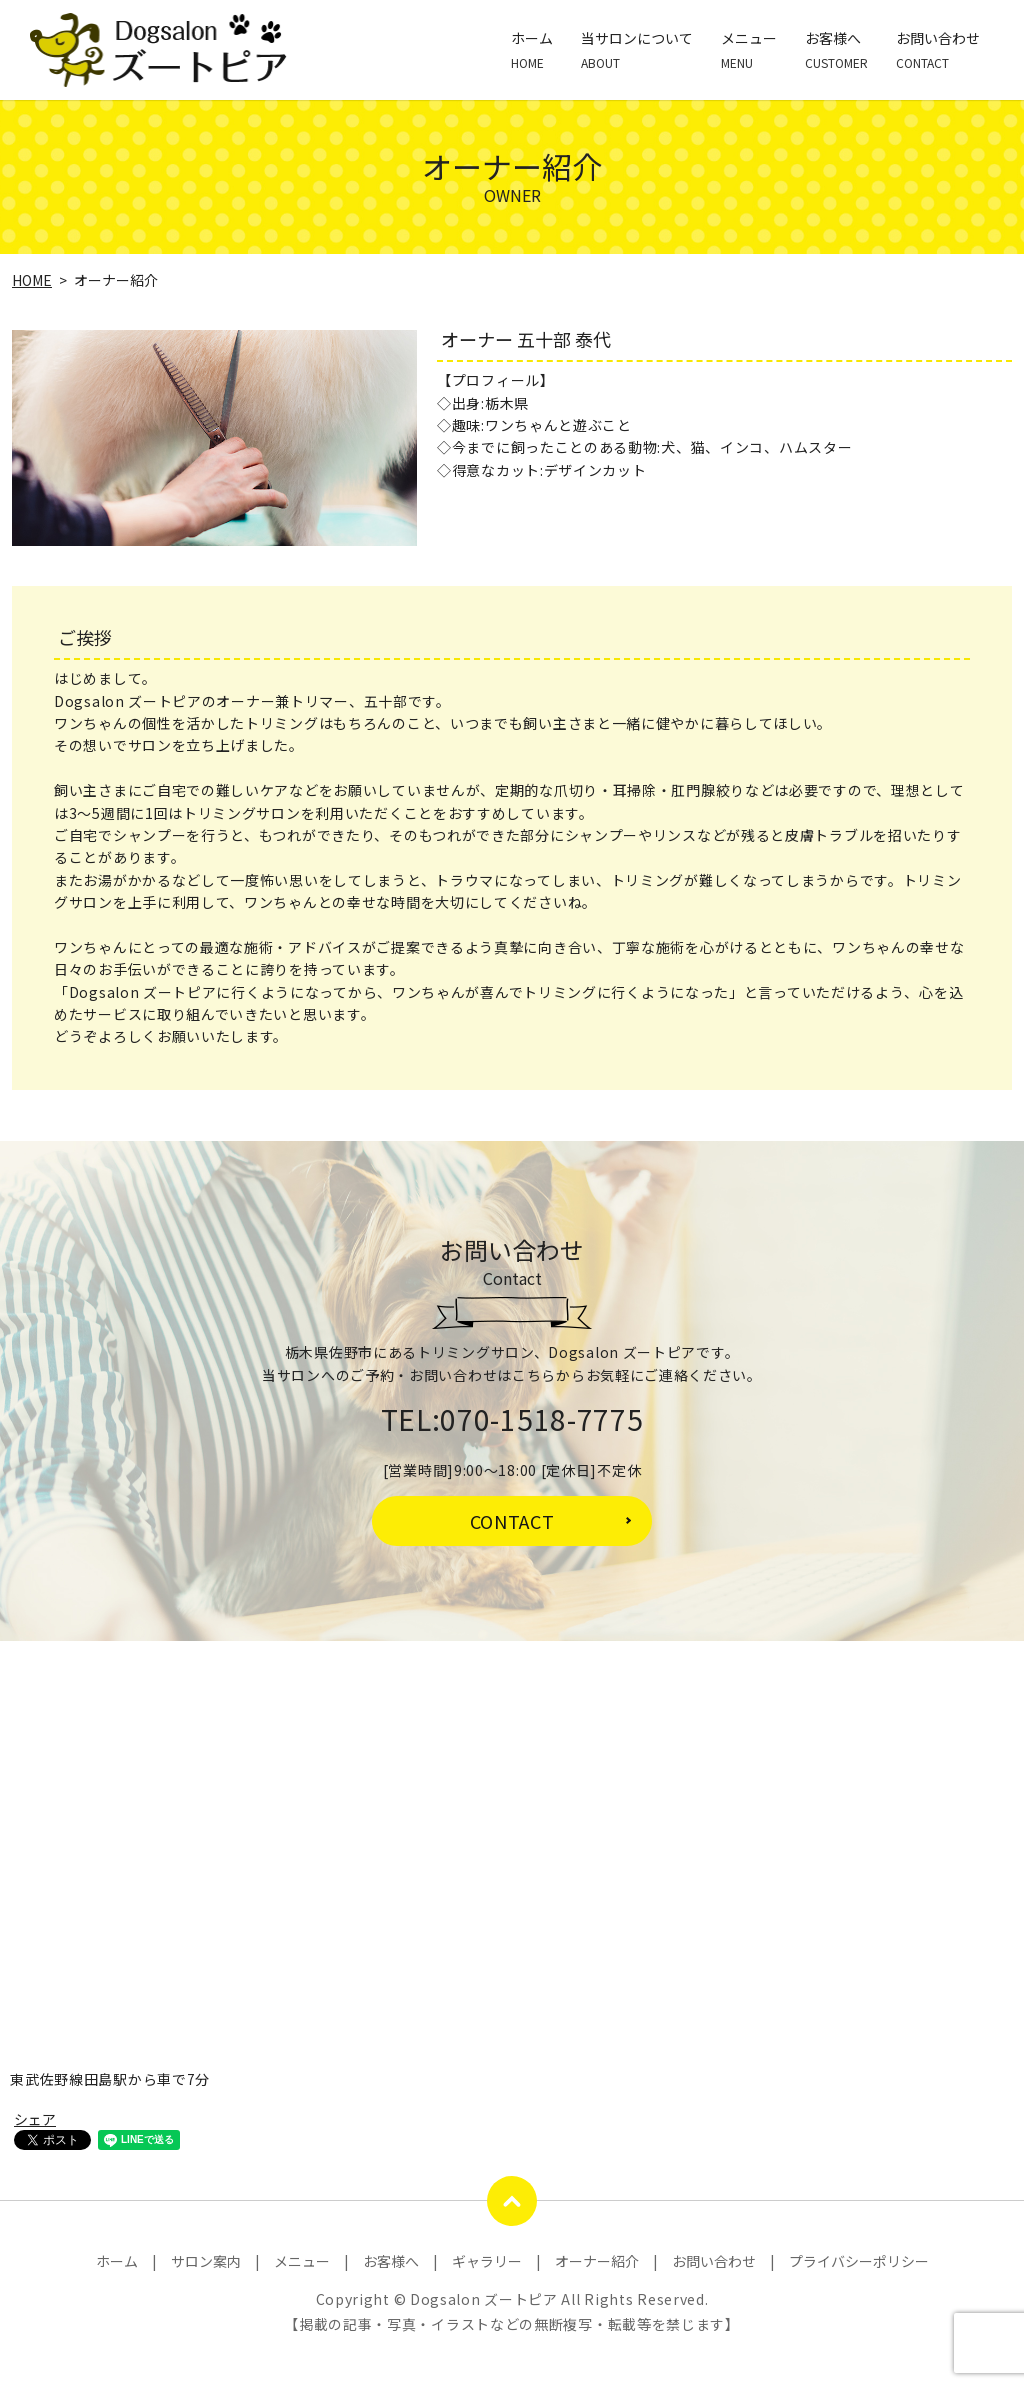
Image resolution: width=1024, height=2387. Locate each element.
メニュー (749, 50)
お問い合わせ (938, 50)
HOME (32, 280)
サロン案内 (206, 2261)
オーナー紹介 (597, 2261)
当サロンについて (637, 50)
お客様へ (836, 50)
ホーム (532, 50)
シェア (35, 2119)
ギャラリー (487, 2261)
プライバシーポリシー (859, 2261)
